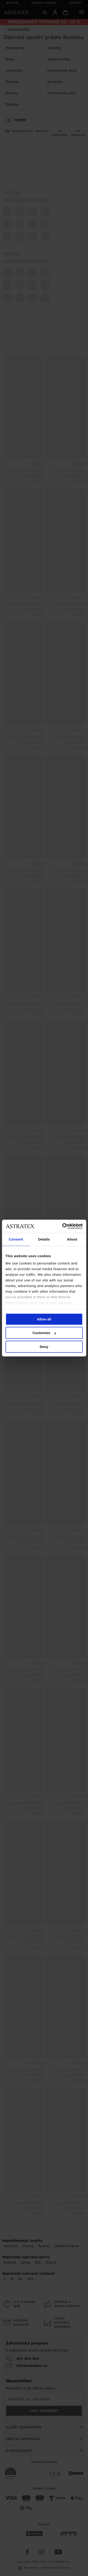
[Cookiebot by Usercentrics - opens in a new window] (63, 1226)
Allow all (44, 1319)
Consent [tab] (16, 1239)
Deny (44, 1347)
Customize (44, 1333)
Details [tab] (44, 1239)
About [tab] (72, 1239)
